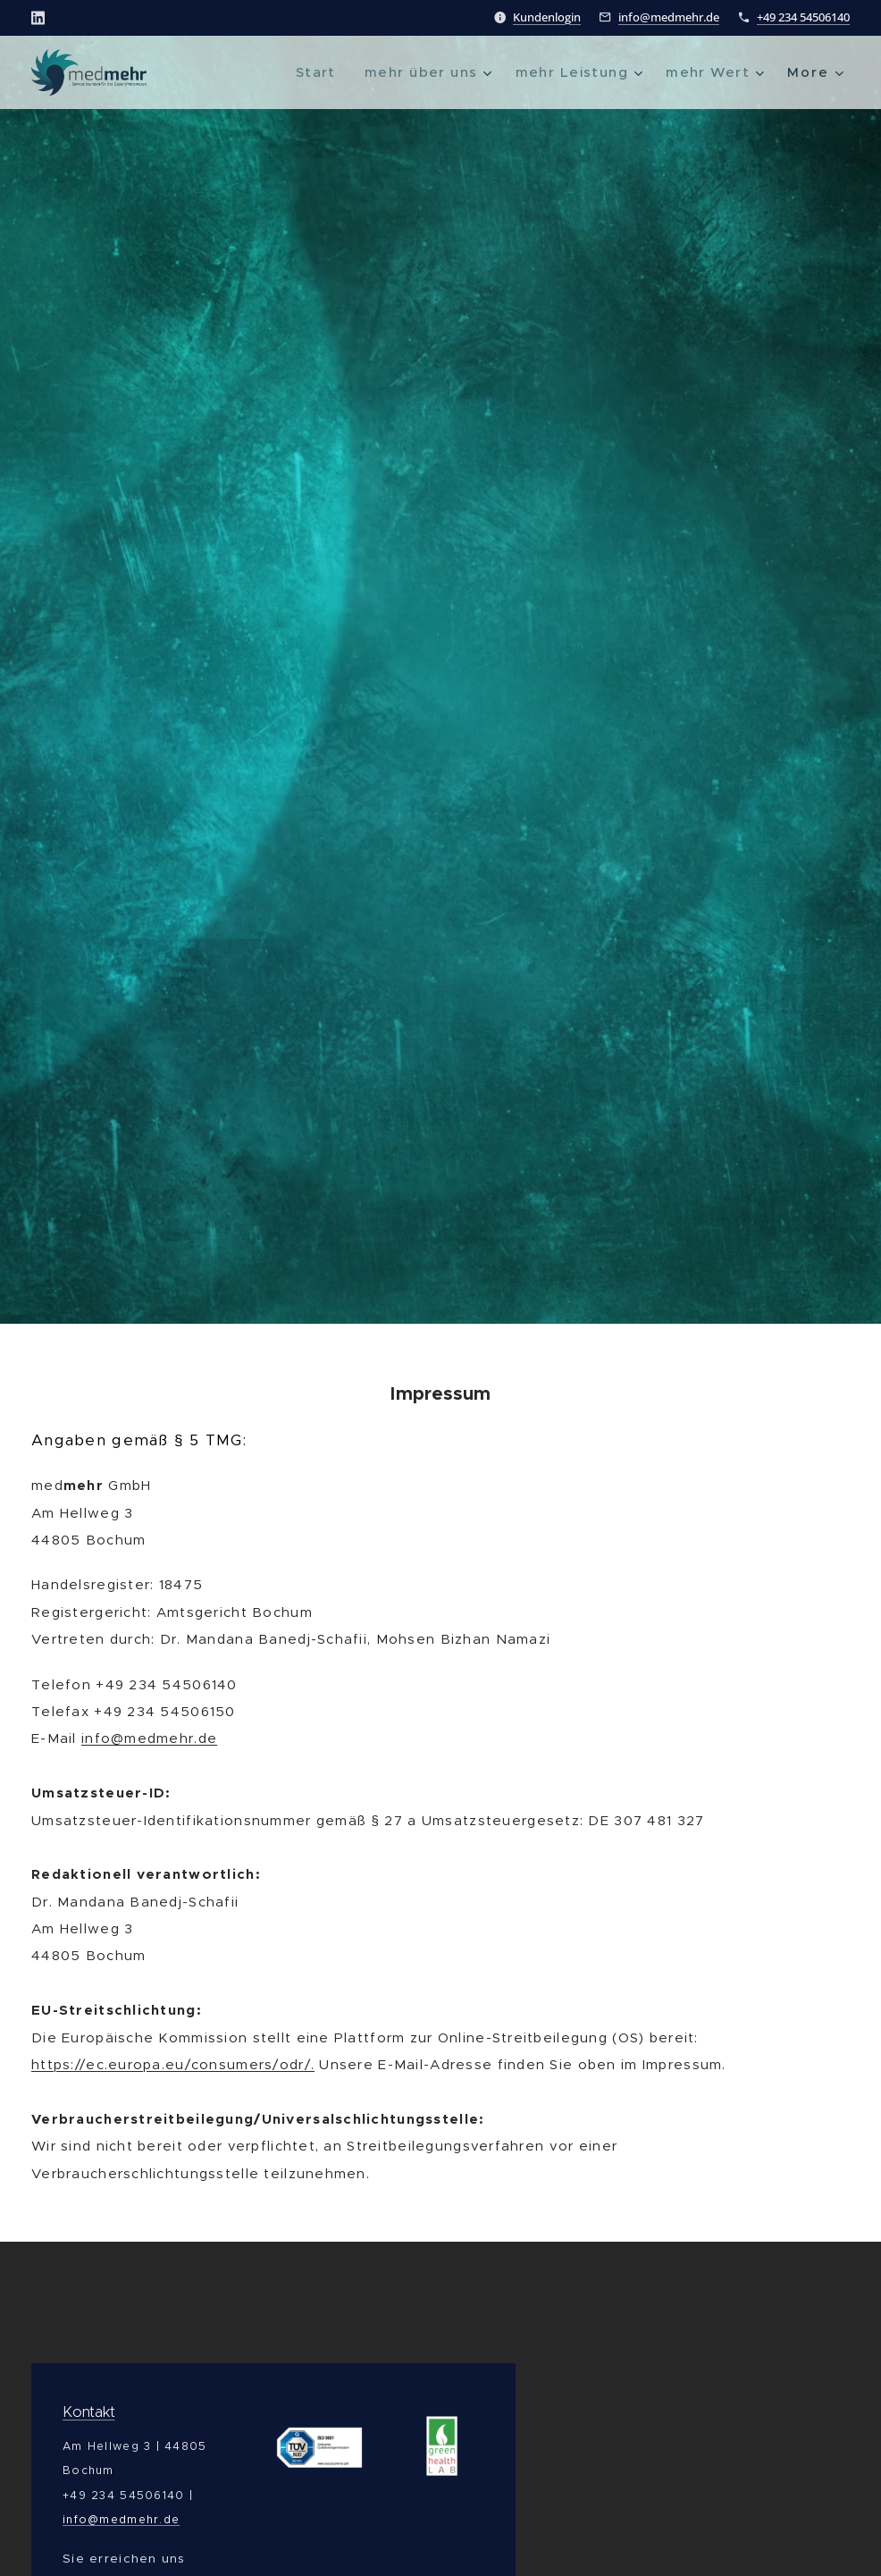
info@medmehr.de (668, 17)
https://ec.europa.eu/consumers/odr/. (173, 2064)
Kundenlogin (547, 17)
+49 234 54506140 (803, 17)
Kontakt (88, 2411)
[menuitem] (302, 72)
